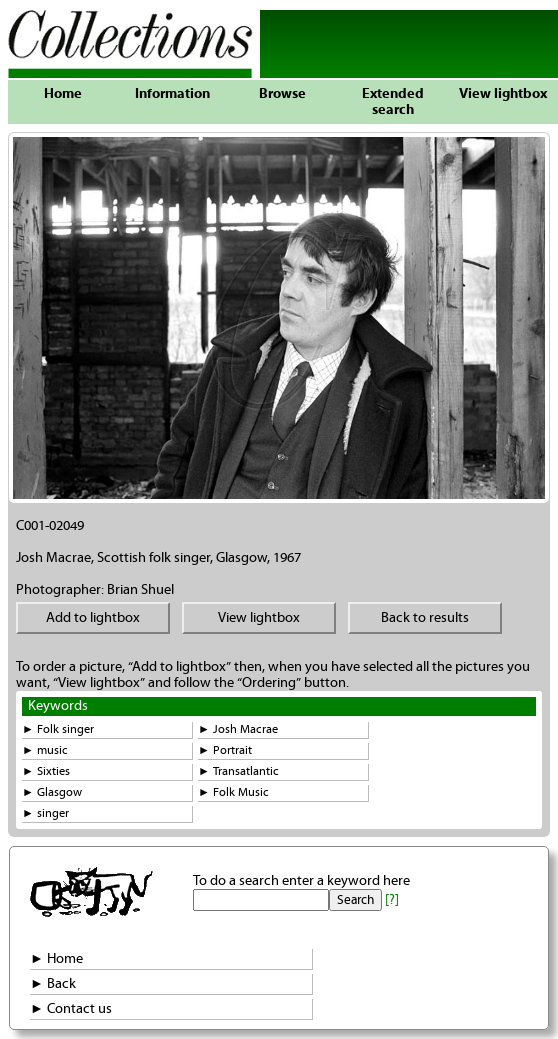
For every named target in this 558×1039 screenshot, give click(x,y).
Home (63, 94)
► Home (56, 959)
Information (172, 94)
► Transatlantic (238, 771)
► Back (53, 984)
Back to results (425, 618)
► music (45, 750)
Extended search (393, 102)
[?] (392, 900)
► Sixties (46, 771)
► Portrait (225, 750)
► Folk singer (58, 729)
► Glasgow (52, 792)
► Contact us (71, 1009)
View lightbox (503, 94)
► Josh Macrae (238, 729)
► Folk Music (233, 792)
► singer (45, 813)
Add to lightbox (93, 618)
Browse (282, 94)
